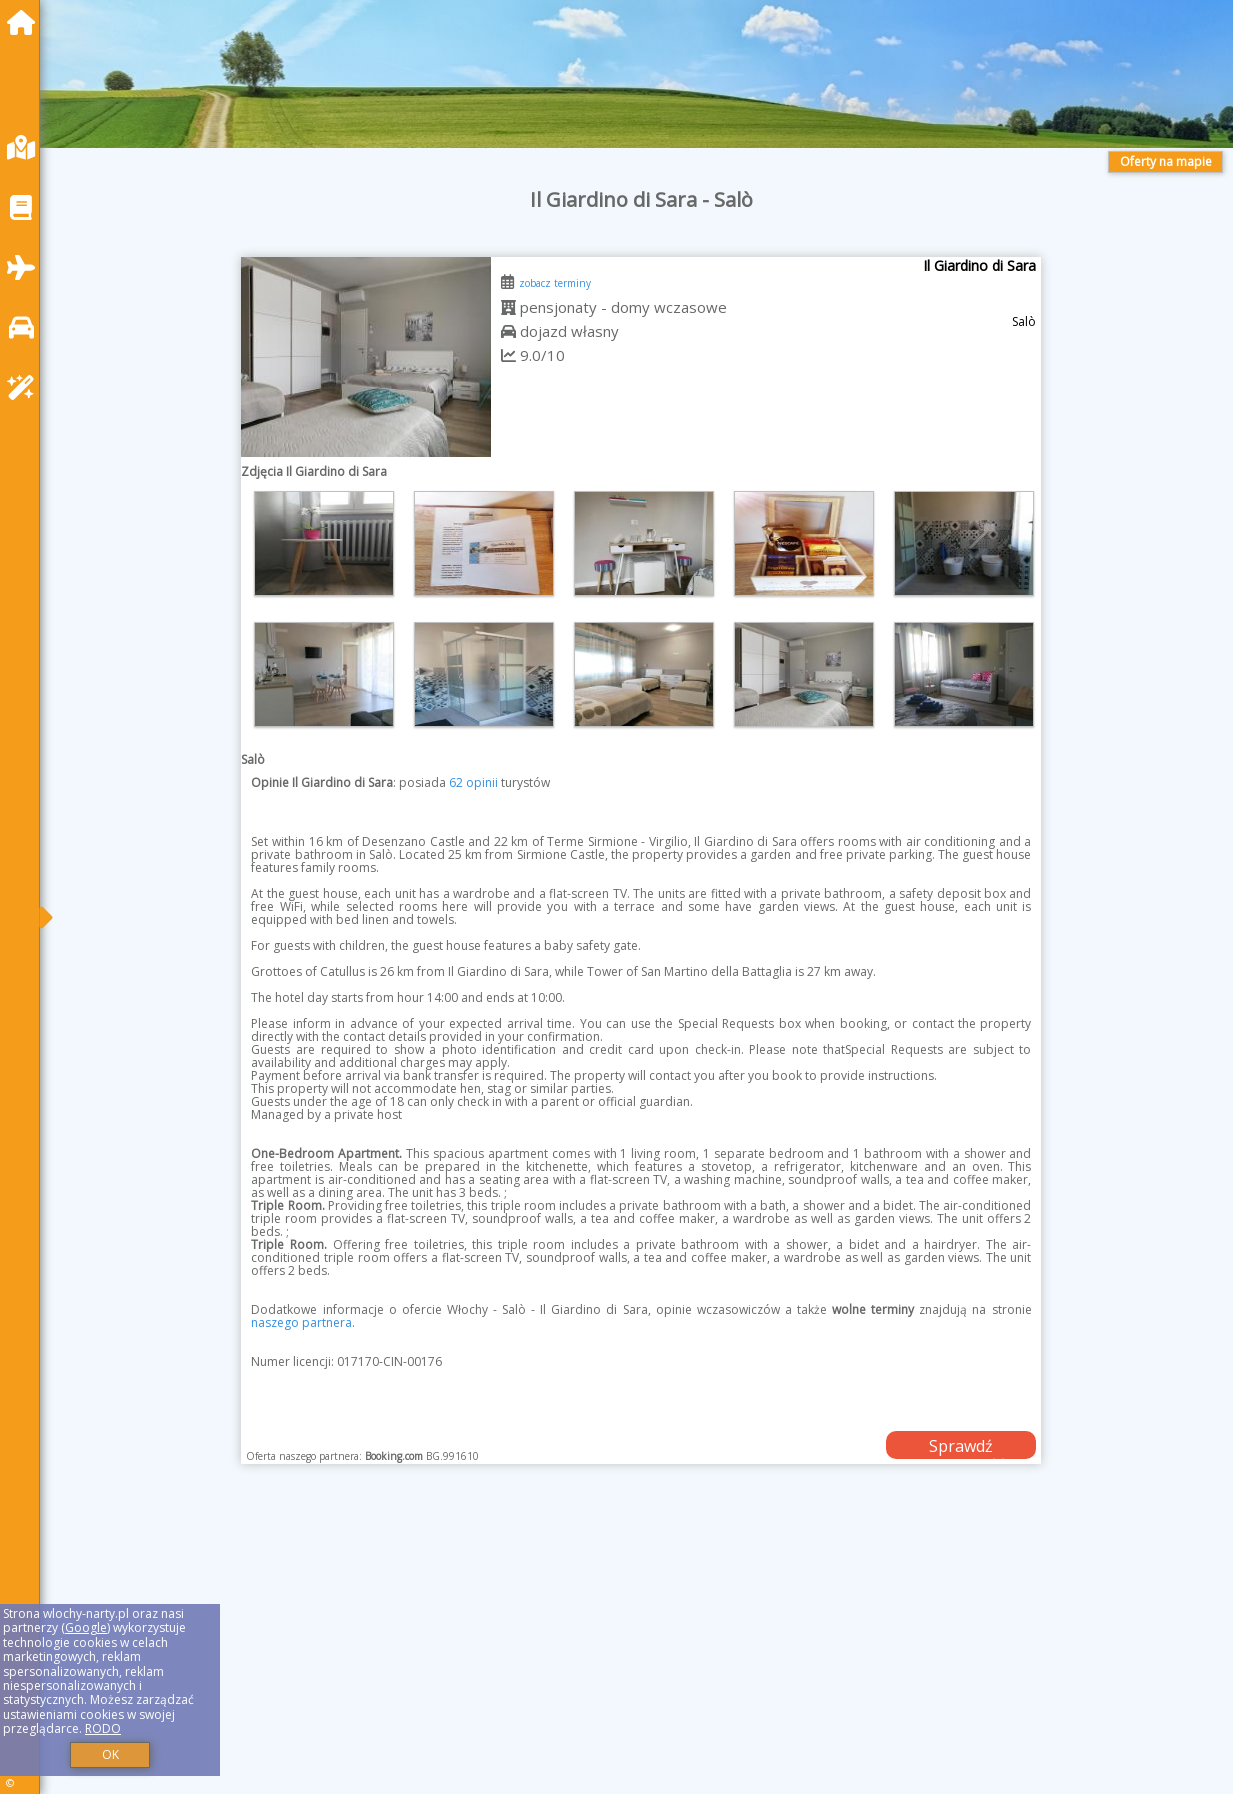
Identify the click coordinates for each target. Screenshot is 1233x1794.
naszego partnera (301, 1322)
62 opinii (473, 782)
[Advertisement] (641, 1654)
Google (86, 1627)
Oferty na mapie (1166, 161)
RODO (103, 1728)
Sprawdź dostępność (961, 1447)
